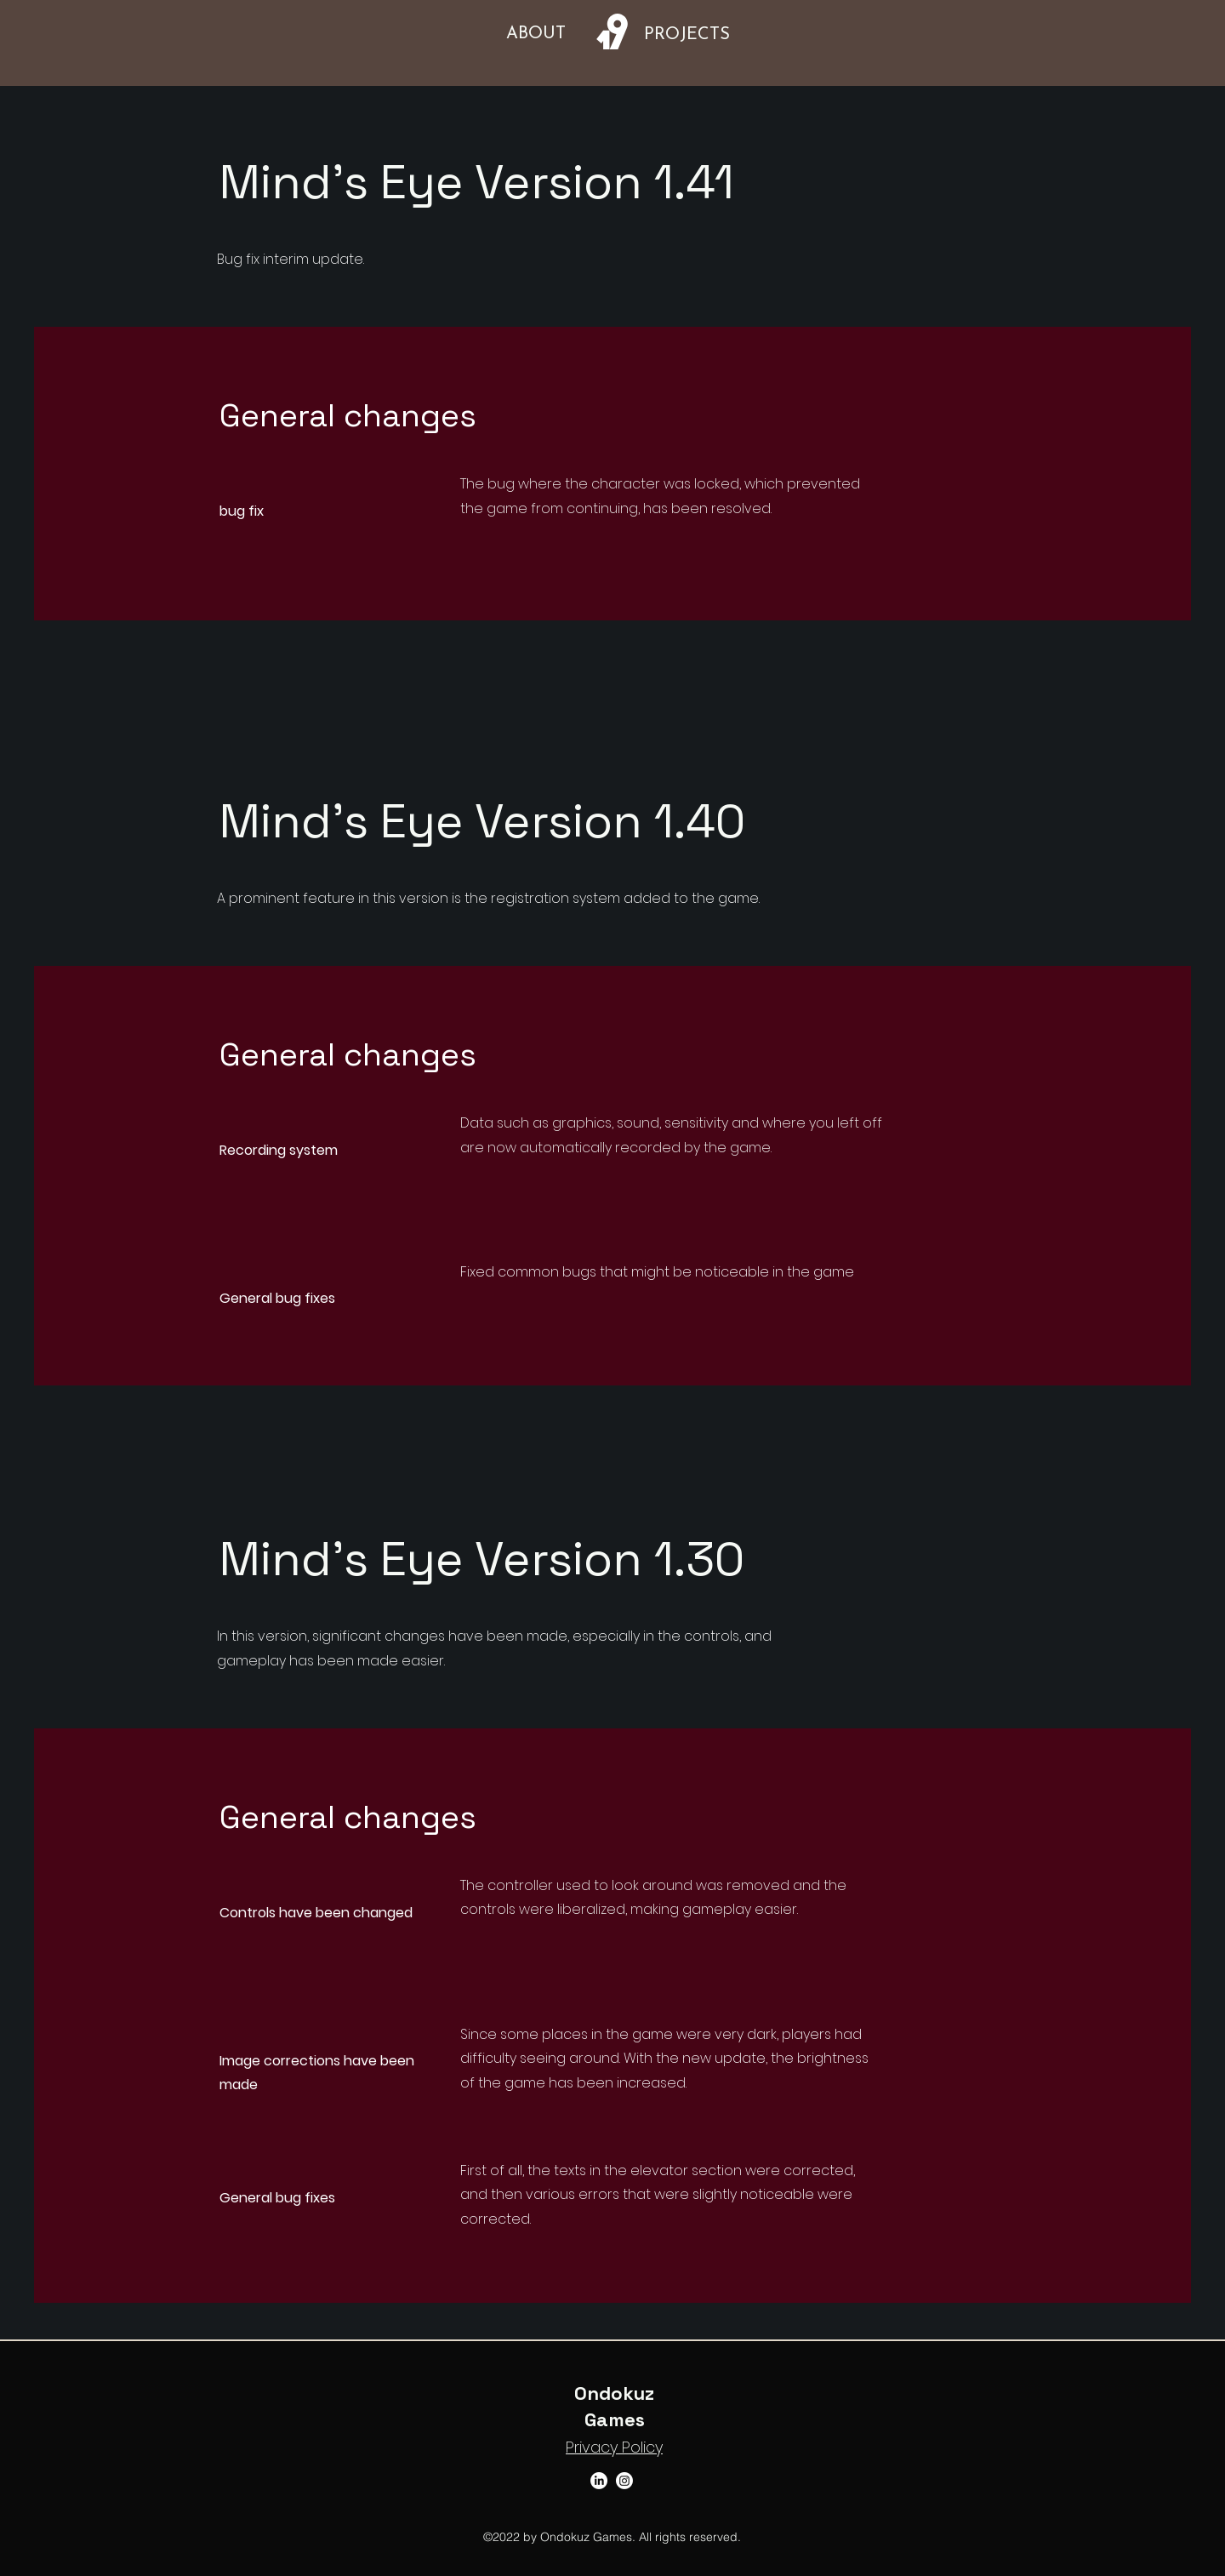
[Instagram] (624, 2480)
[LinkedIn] (598, 2480)
